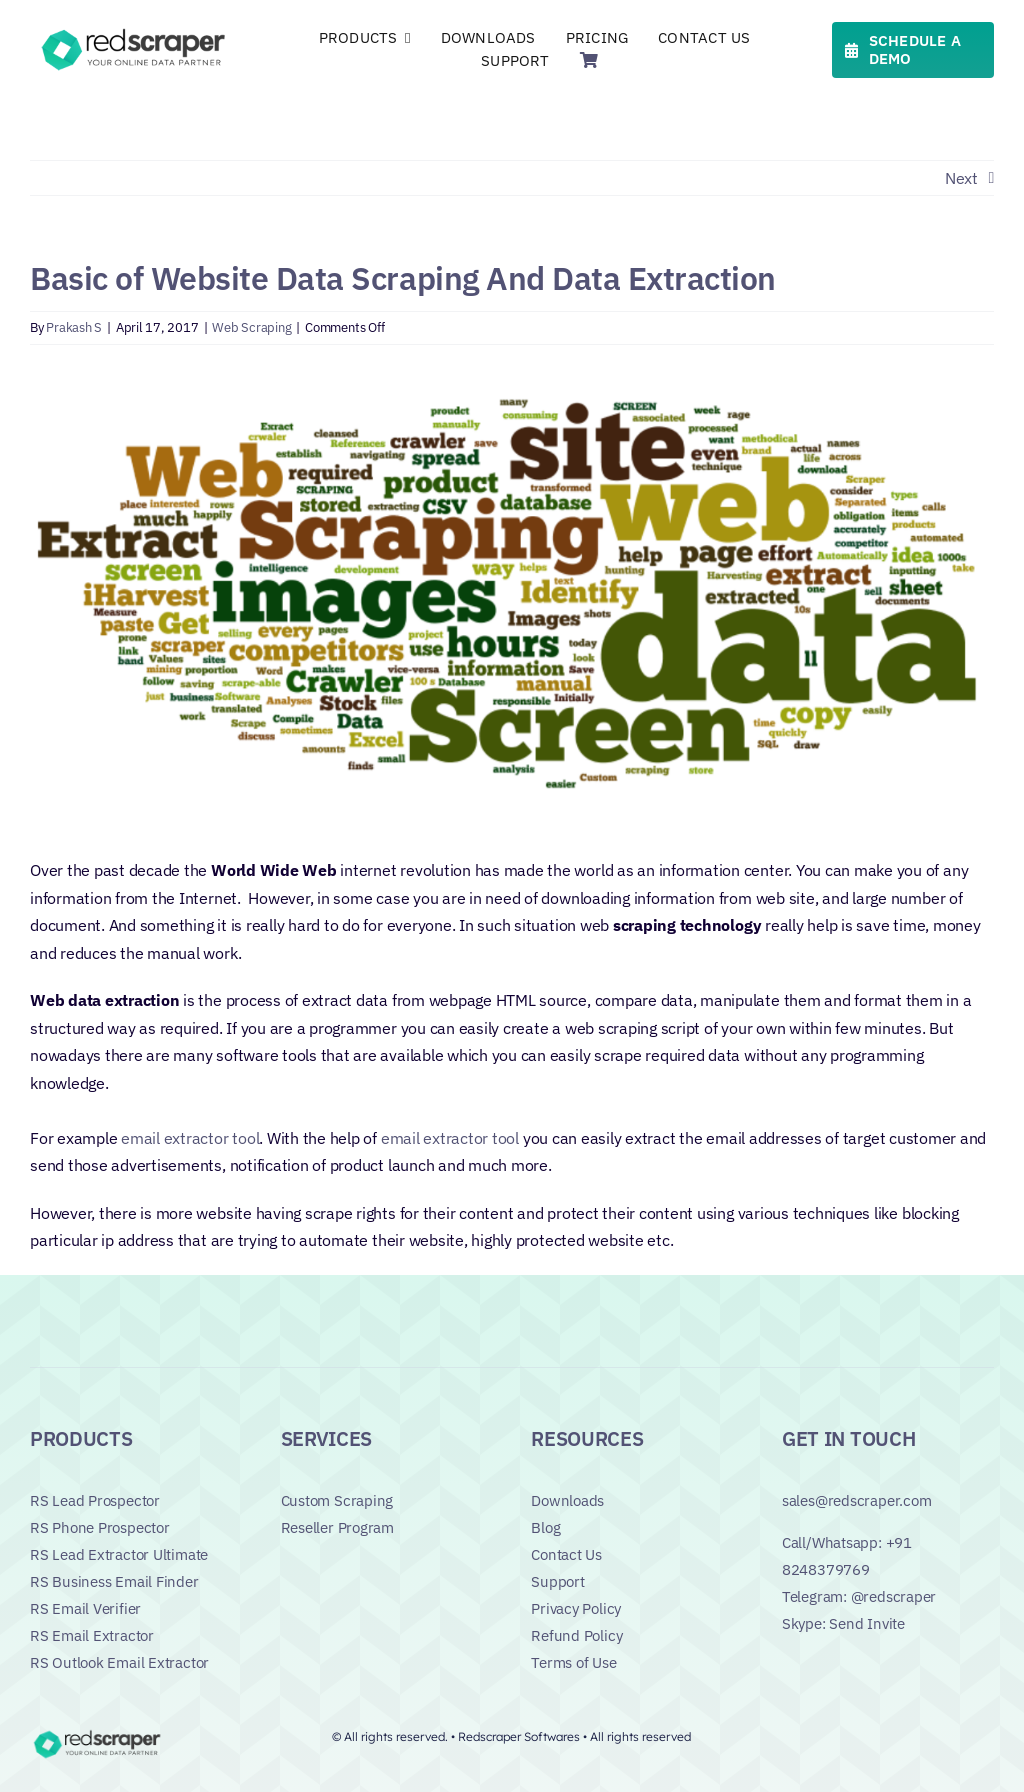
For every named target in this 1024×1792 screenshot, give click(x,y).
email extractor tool (190, 1138)
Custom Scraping (337, 1500)
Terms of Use (573, 1662)
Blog (545, 1527)
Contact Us (566, 1554)
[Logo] (136, 32)
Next (961, 178)
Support (557, 1581)
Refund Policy (576, 1635)
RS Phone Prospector (100, 1527)
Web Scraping (251, 327)
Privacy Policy (576, 1608)
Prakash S (74, 327)
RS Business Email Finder (114, 1581)
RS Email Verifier (85, 1608)
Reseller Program (337, 1527)
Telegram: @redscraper (859, 1596)
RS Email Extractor (92, 1635)
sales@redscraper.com (857, 1500)
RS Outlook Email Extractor (119, 1662)
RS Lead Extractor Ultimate (119, 1554)
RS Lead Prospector (95, 1500)
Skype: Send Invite (843, 1623)
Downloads (567, 1500)
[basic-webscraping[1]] (512, 600)
